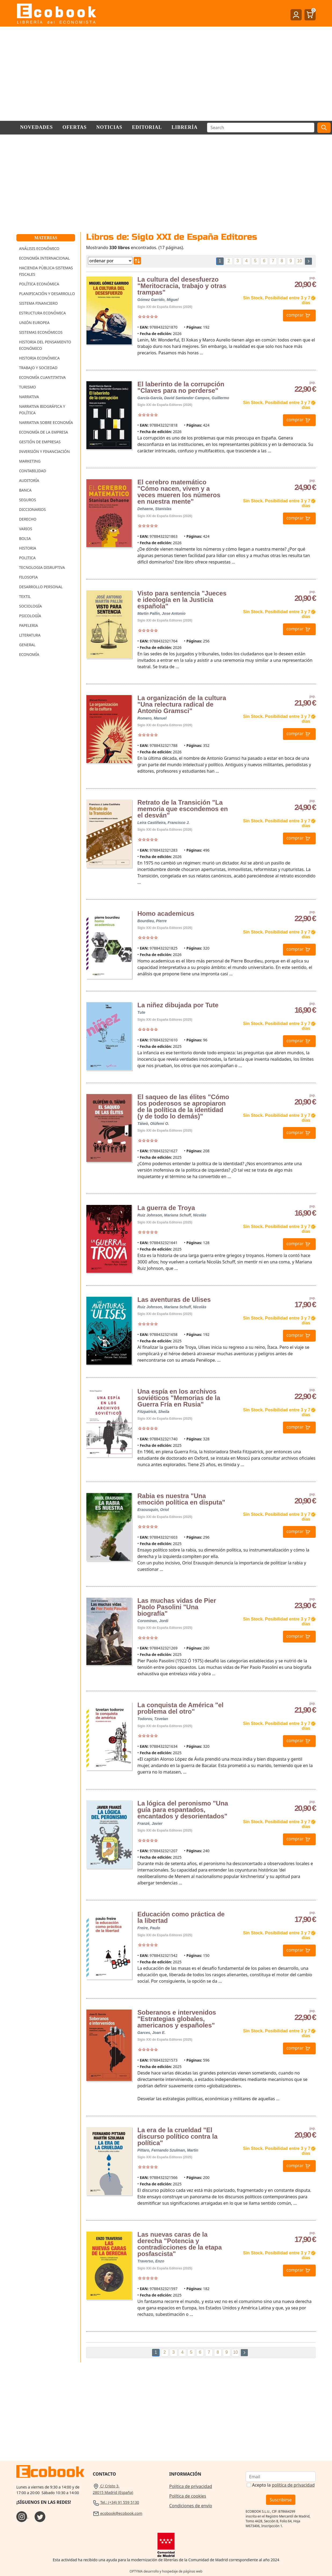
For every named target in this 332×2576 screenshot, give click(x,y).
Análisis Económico (39, 248)
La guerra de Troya (166, 1207)
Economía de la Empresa (43, 432)
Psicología (30, 615)
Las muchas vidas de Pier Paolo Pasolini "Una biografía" (176, 1607)
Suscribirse (281, 2500)
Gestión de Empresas (40, 441)
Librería (185, 127)
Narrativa (29, 396)
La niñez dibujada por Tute (177, 1005)
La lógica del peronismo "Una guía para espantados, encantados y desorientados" (182, 1810)
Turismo (27, 387)
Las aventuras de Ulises (174, 1299)
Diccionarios (32, 509)
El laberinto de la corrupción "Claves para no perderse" (180, 387)
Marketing (29, 461)
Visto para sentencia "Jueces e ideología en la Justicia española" (181, 600)
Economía (29, 654)
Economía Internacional (44, 258)
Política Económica (39, 283)
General (27, 644)
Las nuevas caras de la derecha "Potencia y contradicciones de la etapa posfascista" (179, 2244)
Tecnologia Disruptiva (42, 567)
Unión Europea (34, 322)
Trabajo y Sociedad (38, 367)
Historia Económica (39, 358)
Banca (25, 490)
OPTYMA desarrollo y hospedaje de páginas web (166, 2571)
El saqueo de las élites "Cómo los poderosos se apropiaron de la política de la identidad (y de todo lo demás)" (183, 1106)
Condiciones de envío (190, 2506)
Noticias (109, 127)
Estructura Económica (42, 312)
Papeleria (28, 625)
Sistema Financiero (38, 303)
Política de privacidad (190, 2486)
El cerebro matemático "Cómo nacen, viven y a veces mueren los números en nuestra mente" (178, 491)
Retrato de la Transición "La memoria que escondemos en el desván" (182, 809)
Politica (27, 557)
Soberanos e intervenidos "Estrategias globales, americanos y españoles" (176, 2019)
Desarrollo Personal (40, 586)
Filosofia (28, 577)
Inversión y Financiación (44, 451)
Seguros (27, 499)
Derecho (27, 519)
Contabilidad (32, 470)
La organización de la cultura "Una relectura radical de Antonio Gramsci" (181, 704)
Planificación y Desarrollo (47, 293)
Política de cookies (187, 2496)
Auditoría (29, 480)
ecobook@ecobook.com (117, 2513)
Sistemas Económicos (40, 332)
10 (299, 261)
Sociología (30, 606)
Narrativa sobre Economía (46, 422)
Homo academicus (165, 913)
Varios (25, 528)
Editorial (147, 127)
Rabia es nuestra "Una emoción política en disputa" (181, 1499)
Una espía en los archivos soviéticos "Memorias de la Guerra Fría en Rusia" (178, 1398)
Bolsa (25, 538)
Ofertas (74, 127)
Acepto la (283, 2485)
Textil (25, 596)
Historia (27, 548)
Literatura (29, 635)
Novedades (36, 127)
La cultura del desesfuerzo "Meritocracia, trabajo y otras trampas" (181, 286)
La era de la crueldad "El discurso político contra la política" (177, 2136)
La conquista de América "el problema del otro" (180, 1708)
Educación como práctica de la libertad (180, 1917)
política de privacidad (293, 2485)
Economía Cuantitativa (42, 377)
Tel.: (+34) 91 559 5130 (116, 2502)
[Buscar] (260, 127)
